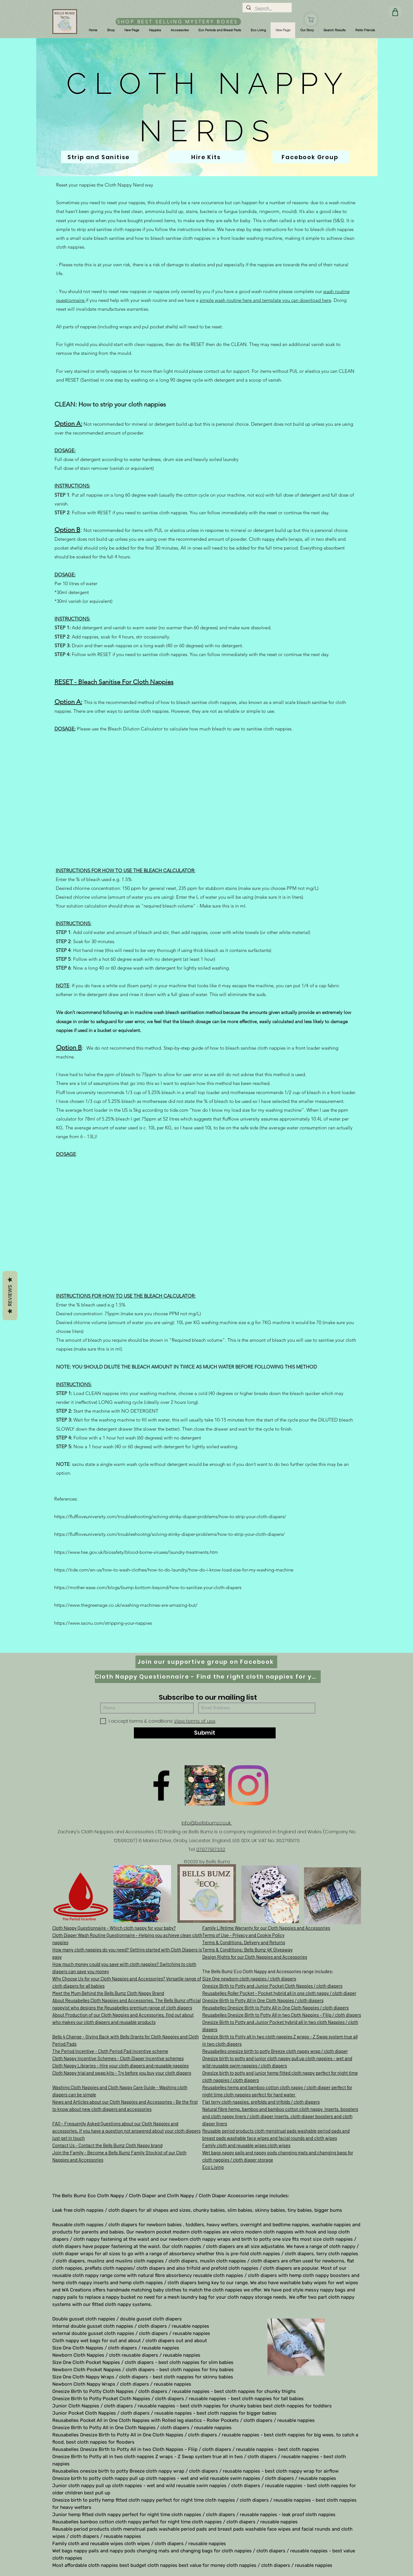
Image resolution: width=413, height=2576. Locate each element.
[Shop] (311, 19)
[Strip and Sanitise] (99, 157)
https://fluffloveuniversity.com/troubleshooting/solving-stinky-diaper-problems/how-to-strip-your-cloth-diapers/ (170, 1516)
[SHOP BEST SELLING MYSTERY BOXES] (178, 21)
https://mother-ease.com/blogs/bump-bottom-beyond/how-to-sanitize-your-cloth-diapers (147, 1587)
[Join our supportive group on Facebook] (206, 1662)
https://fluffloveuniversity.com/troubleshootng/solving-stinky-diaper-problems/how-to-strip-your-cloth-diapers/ (169, 1534)
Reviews (10, 1295)
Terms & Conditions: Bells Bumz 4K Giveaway (247, 1949)
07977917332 (210, 1849)
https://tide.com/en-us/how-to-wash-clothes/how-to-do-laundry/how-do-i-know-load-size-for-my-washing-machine (173, 1570)
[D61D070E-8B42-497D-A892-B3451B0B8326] (205, 1785)
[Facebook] (161, 1785)
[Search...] (266, 9)
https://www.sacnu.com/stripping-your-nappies (103, 1623)
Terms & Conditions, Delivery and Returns (243, 1942)
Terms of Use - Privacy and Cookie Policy (243, 1935)
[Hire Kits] (207, 157)
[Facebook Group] (310, 157)
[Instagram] (248, 1785)
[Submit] (205, 1732)
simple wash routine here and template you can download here (265, 300)
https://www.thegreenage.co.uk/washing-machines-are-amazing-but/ (126, 1605)
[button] (110, 30)
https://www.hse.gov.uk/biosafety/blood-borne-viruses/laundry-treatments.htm (136, 1552)
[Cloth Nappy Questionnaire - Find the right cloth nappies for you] (208, 1676)
